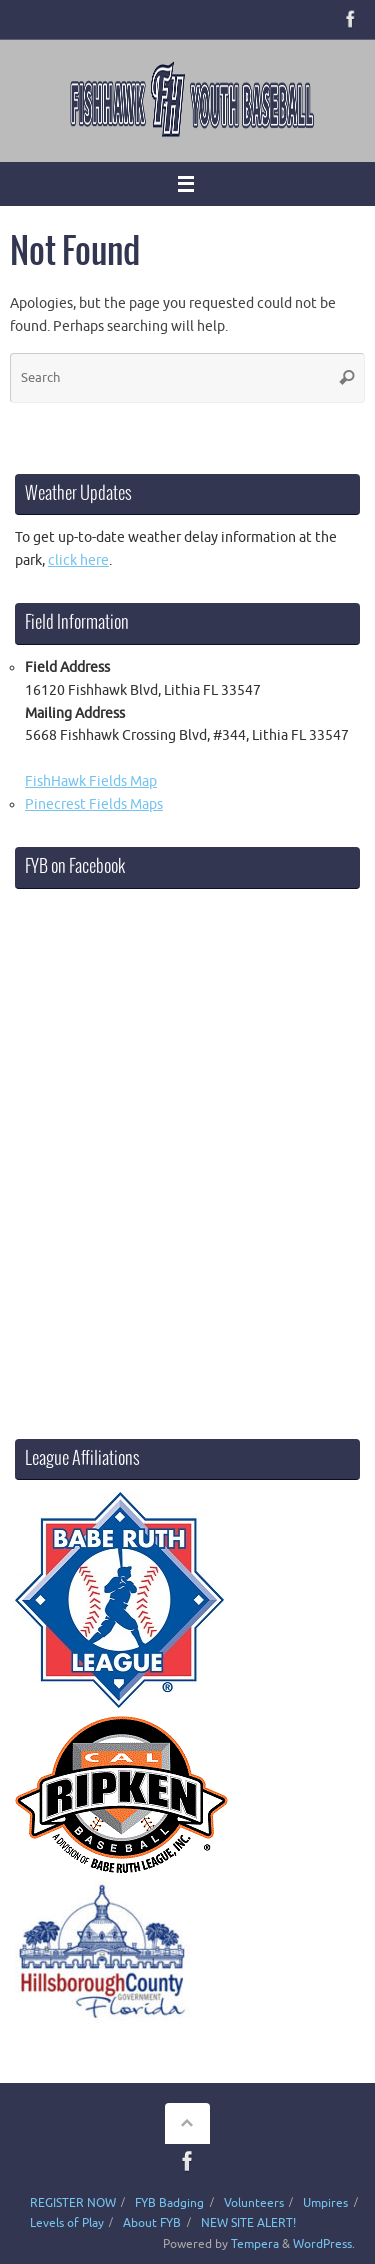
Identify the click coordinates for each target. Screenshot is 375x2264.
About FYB (152, 2223)
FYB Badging (169, 2203)
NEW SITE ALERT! (248, 2223)
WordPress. (324, 2244)
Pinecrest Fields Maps (94, 804)
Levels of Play (67, 2223)
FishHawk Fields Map (91, 781)
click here (78, 560)
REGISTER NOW (73, 2203)
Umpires (325, 2203)
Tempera (255, 2244)
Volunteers (254, 2203)
